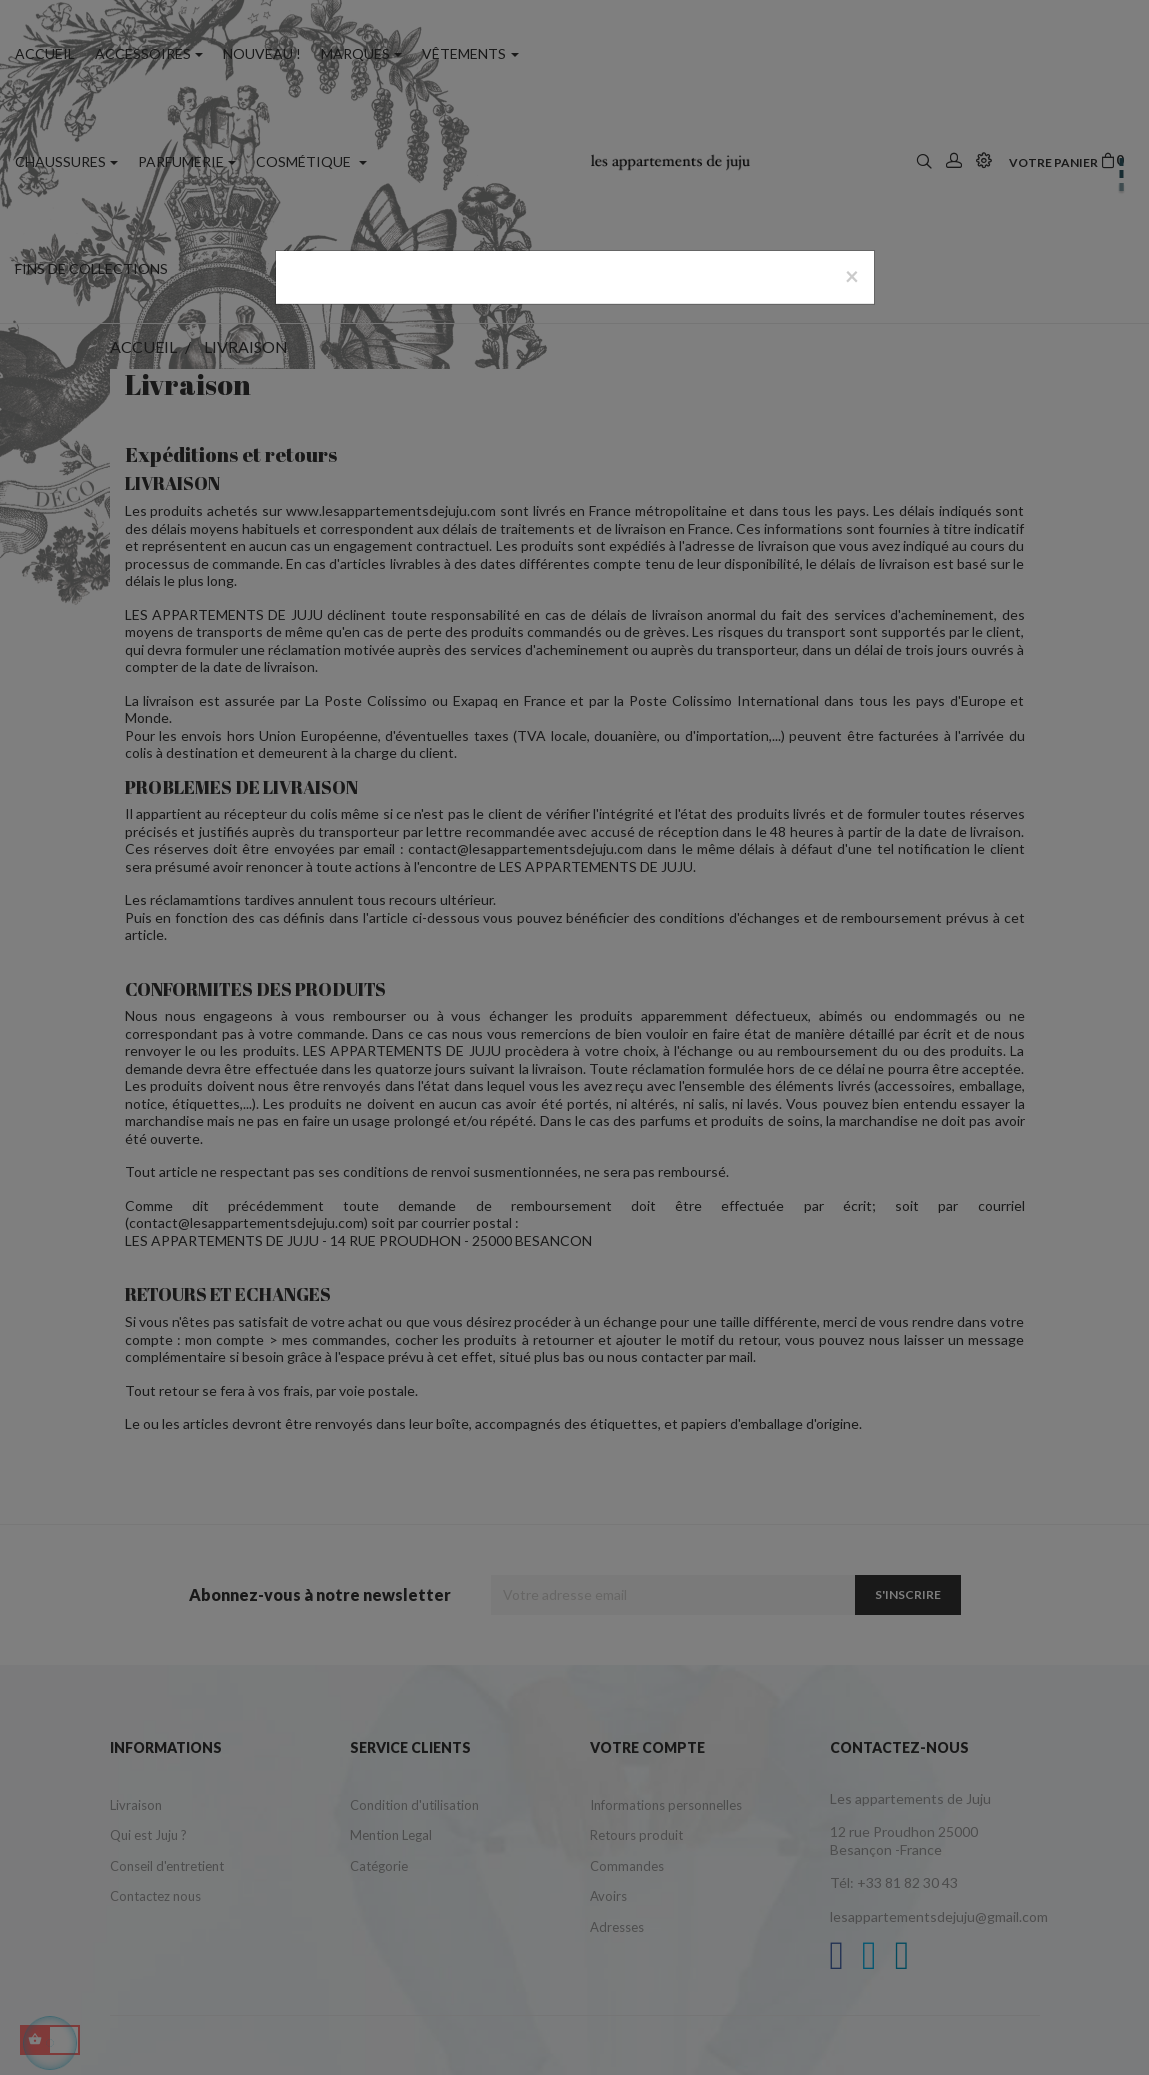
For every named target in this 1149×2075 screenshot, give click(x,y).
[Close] (852, 276)
